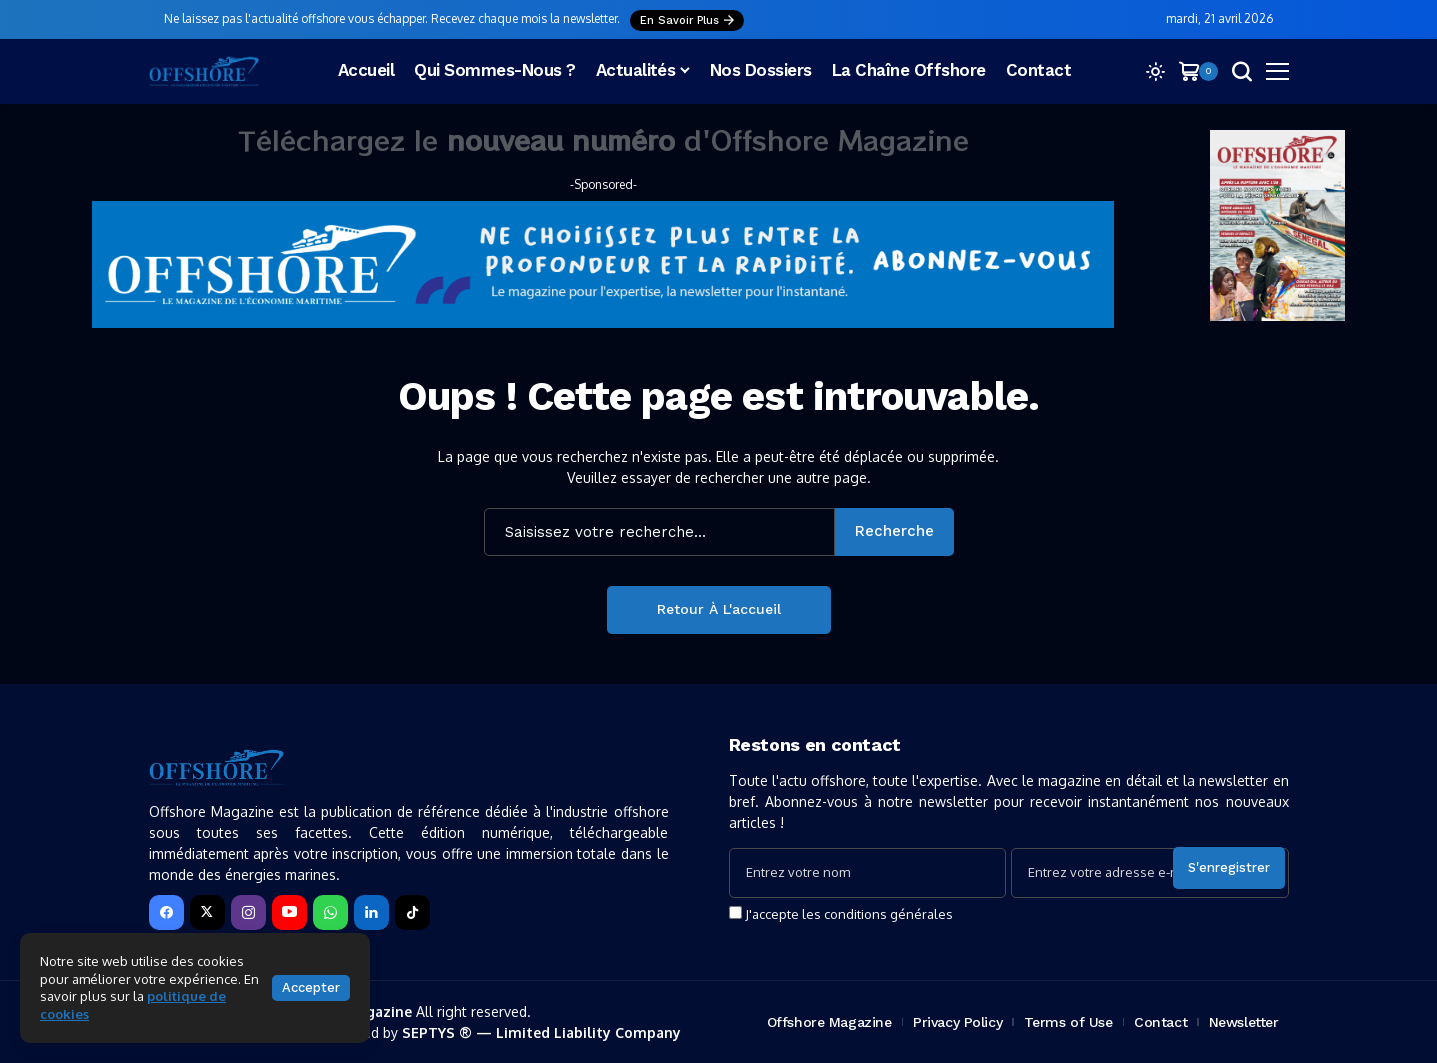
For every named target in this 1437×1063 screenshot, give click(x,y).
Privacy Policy (957, 1022)
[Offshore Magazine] (204, 71)
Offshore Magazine (829, 1022)
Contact (1160, 1022)
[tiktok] (412, 912)
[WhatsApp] (330, 912)
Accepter (311, 987)
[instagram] (248, 912)
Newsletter (1244, 1022)
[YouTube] (289, 912)
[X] (207, 912)
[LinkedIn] (371, 912)
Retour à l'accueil (719, 609)
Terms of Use (1068, 1022)
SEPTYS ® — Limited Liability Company (541, 1032)
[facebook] (166, 912)
